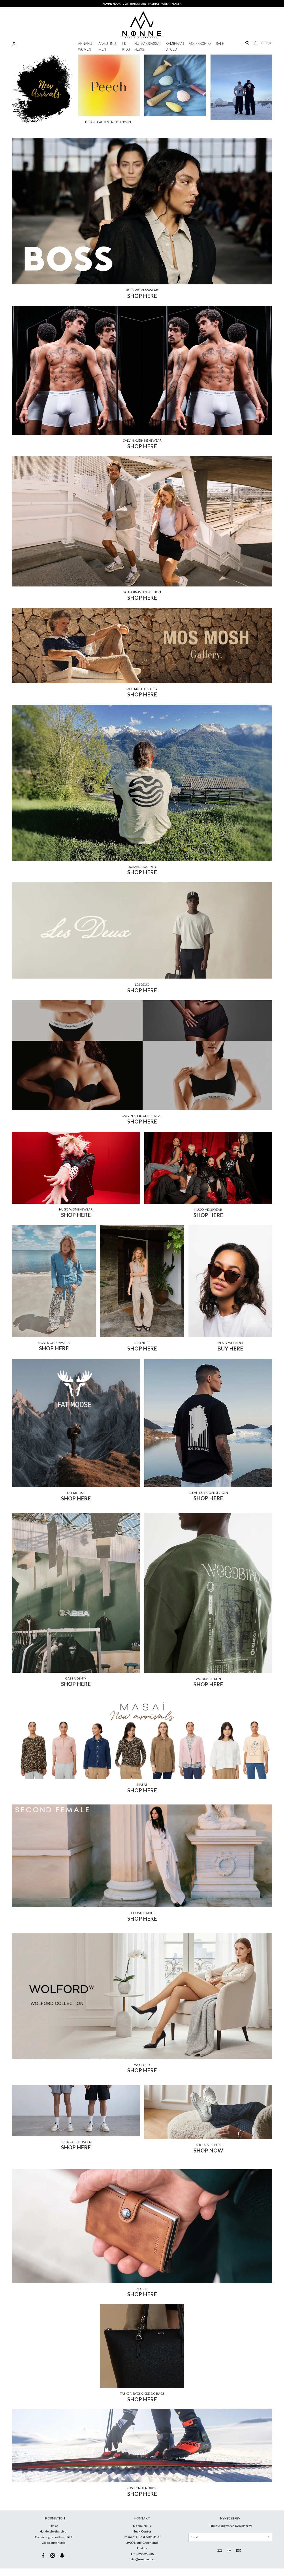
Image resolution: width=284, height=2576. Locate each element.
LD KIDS (126, 44)
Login (15, 44)
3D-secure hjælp (54, 2542)
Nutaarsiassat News (147, 44)
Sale (220, 44)
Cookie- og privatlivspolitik (54, 2537)
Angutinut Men (108, 44)
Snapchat (62, 2555)
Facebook (43, 2555)
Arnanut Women (86, 44)
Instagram (52, 2555)
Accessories (200, 44)
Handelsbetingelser (54, 2531)
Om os (53, 2526)
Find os (142, 2548)
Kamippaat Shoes (175, 44)
